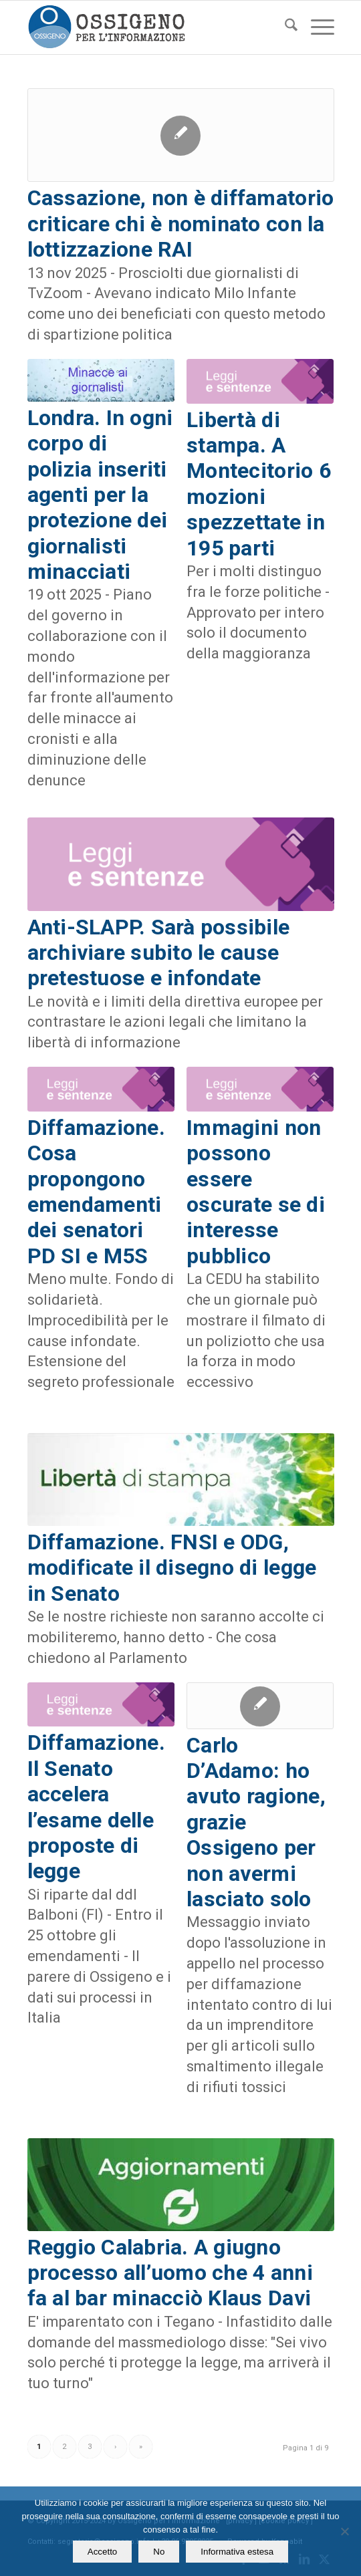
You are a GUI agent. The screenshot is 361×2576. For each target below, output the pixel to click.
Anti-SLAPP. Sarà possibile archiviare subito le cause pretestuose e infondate (158, 952)
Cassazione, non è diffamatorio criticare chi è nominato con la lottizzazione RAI (180, 223)
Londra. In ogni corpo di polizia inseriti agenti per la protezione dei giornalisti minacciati (100, 494)
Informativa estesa (237, 2552)
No (158, 2552)
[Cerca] (284, 27)
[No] (344, 2531)
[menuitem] (284, 27)
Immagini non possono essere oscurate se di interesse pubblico (256, 1192)
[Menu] (315, 27)
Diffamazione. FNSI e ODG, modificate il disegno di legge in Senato (172, 1567)
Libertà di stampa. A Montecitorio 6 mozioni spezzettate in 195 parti (259, 484)
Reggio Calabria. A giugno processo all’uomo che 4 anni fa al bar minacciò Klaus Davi (170, 2272)
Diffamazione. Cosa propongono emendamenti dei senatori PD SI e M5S (96, 1192)
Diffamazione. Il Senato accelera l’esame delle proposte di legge (96, 1807)
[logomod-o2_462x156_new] (150, 27)
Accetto (102, 2552)
